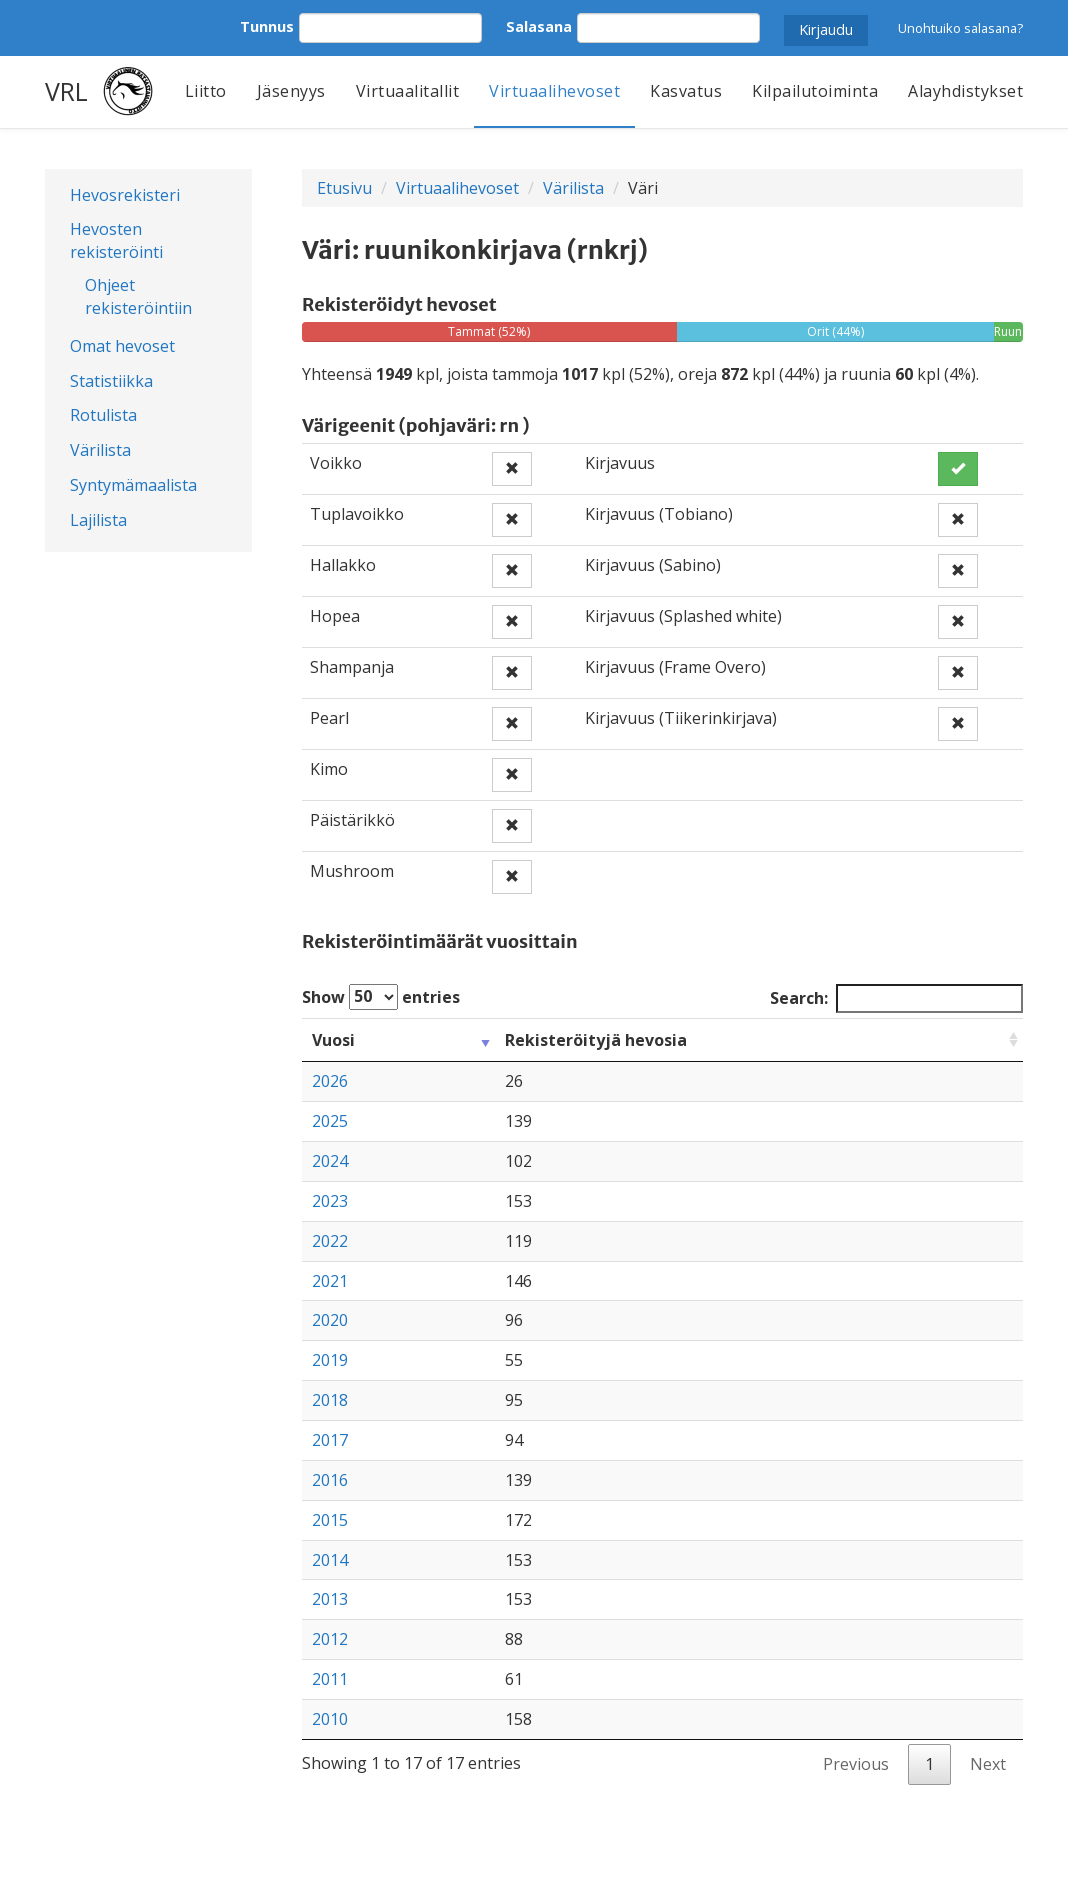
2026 (330, 1081)
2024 (330, 1161)
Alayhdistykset (965, 91)
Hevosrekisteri (125, 195)
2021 (330, 1281)
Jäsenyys (291, 91)
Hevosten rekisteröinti (116, 240)
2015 (330, 1520)
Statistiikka (111, 381)
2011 (330, 1679)
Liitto (206, 91)
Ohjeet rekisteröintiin (138, 296)
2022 (330, 1241)
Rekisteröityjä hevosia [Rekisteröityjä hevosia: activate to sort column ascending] (596, 1040)
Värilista (100, 450)
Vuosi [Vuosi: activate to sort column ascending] (333, 1040)
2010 (330, 1719)
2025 (330, 1121)
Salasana (539, 26)
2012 (330, 1639)
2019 (330, 1360)
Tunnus (267, 26)
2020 (330, 1320)
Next (988, 1764)
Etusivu (344, 188)
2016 (330, 1480)
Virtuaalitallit (408, 91)
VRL (66, 91)
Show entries (381, 997)
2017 (330, 1440)
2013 (330, 1599)
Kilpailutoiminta (815, 91)
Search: (896, 998)
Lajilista (98, 520)
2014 (330, 1560)
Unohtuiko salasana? (960, 28)
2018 (330, 1400)
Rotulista (103, 415)
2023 (330, 1201)
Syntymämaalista (133, 485)
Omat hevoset (122, 346)
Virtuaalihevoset (554, 91)
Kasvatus (686, 91)
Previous (856, 1764)
